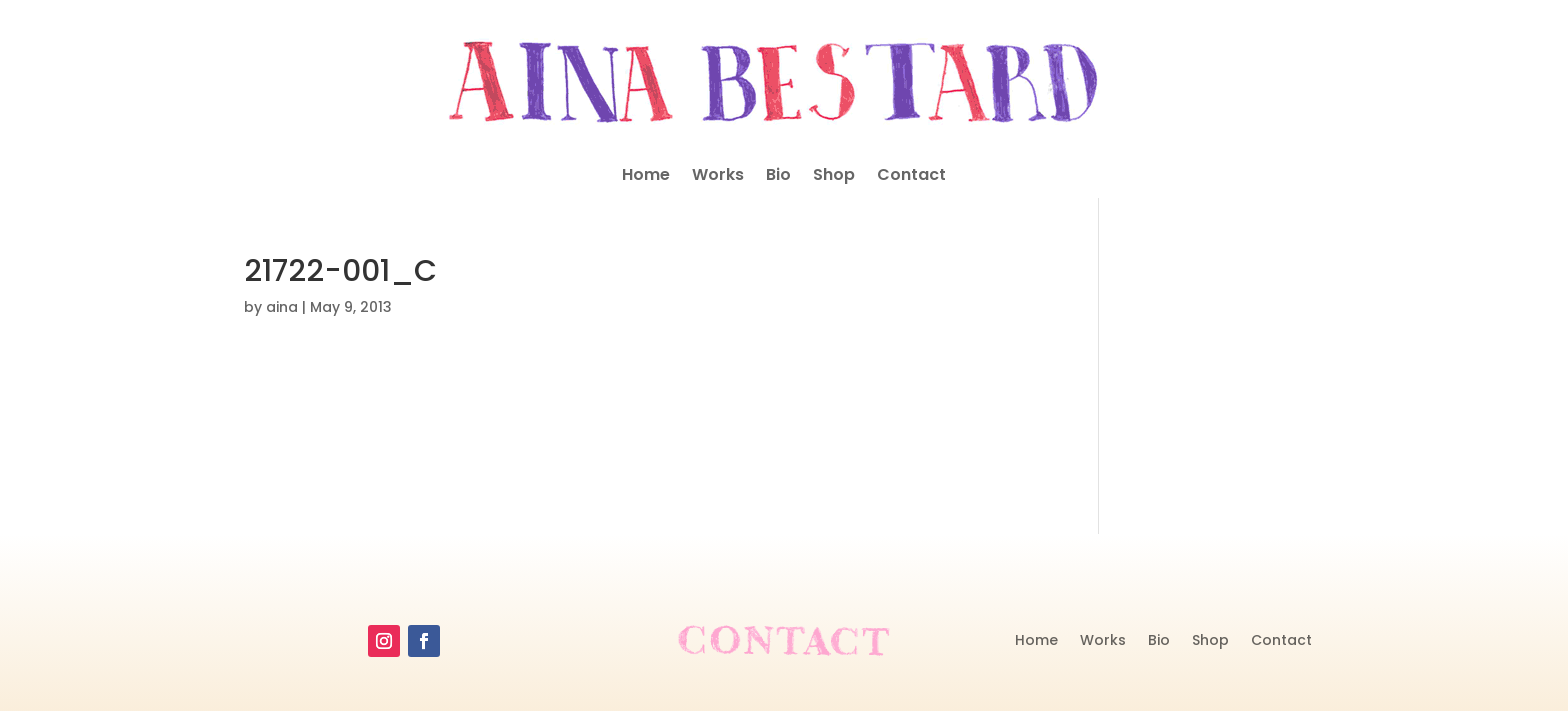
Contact (911, 177)
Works (718, 177)
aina (282, 307)
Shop (834, 177)
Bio (778, 177)
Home (646, 177)
